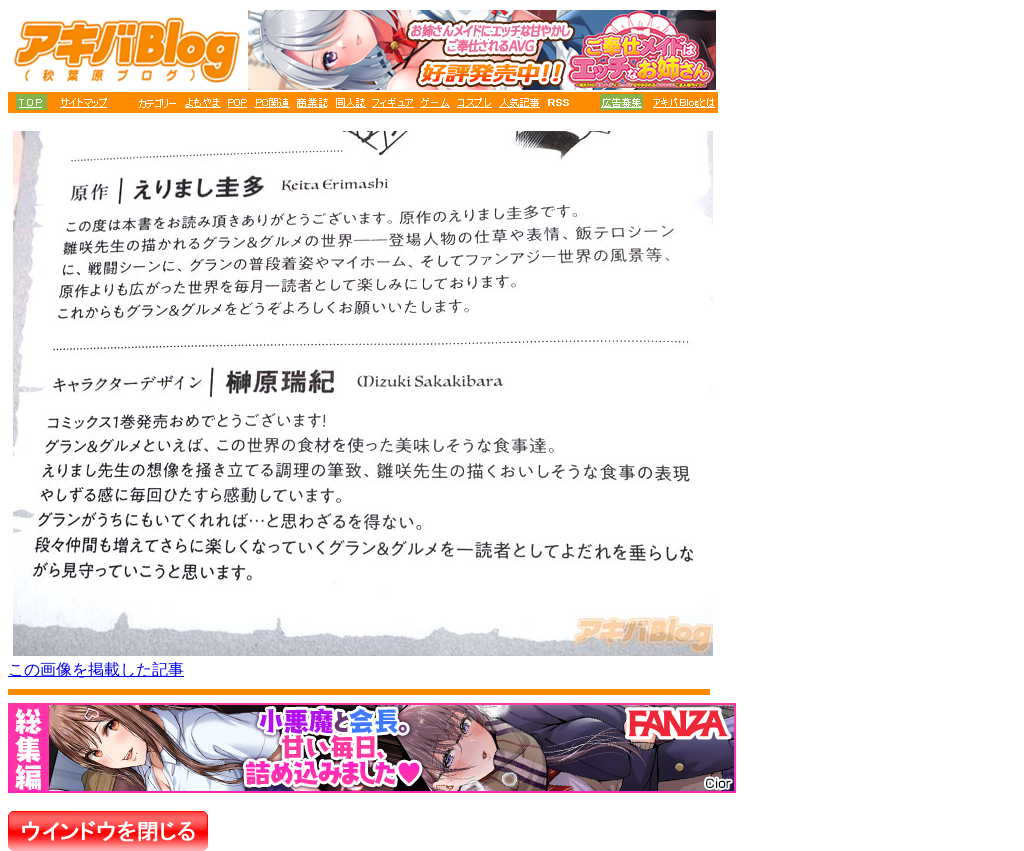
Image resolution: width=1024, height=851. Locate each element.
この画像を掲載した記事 (96, 669)
